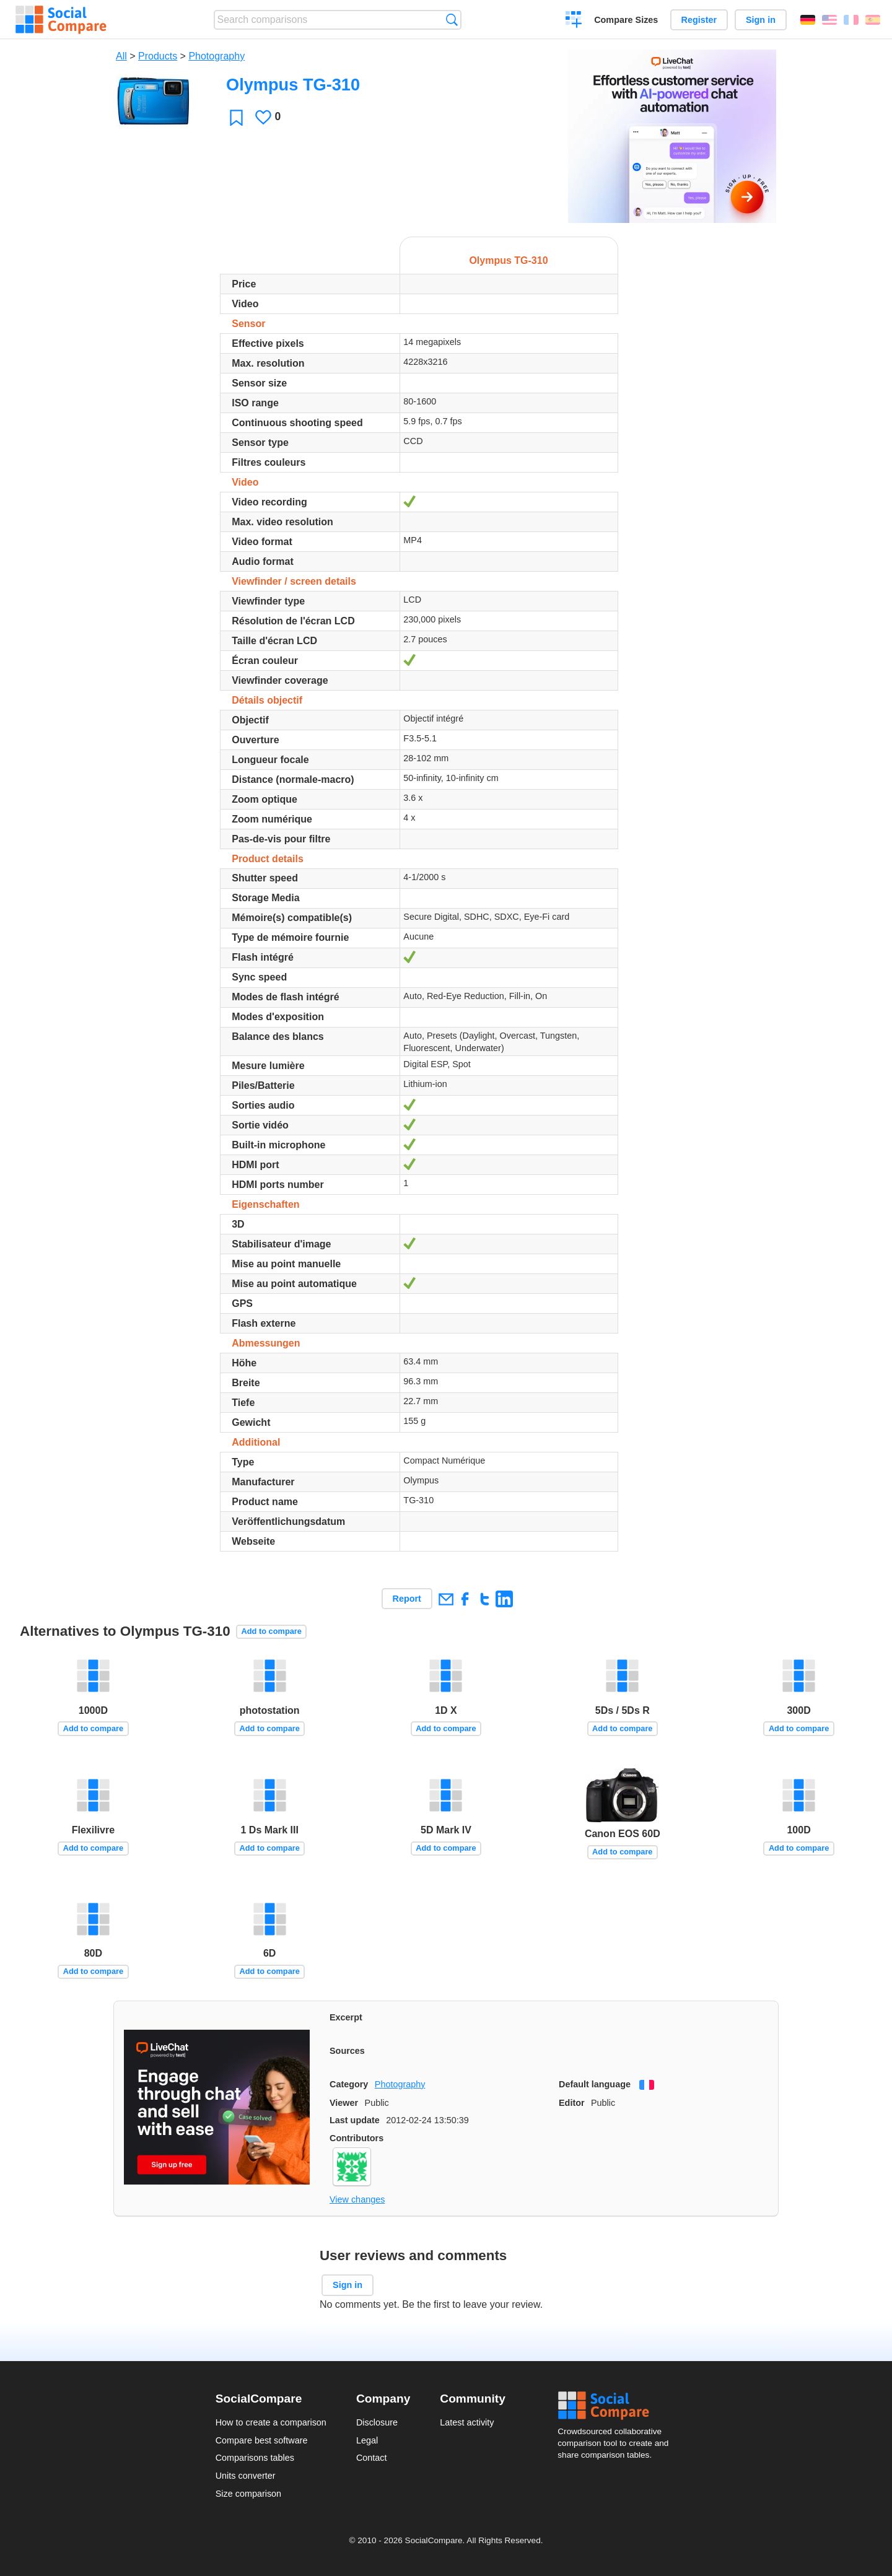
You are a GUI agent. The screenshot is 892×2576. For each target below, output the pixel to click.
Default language (595, 2084)
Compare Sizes (626, 20)
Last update (355, 2120)
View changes (357, 2199)
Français (851, 20)
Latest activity (467, 2422)
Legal (367, 2440)
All (121, 56)
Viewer (344, 2103)
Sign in (761, 20)
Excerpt (346, 2017)
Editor (572, 2103)
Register (699, 20)
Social (617, 2406)
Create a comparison (574, 21)
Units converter (246, 2476)
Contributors (356, 2138)
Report (407, 1599)
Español (872, 20)
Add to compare (272, 1631)
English (829, 20)
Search (452, 19)
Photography (216, 56)
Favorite (236, 117)
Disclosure (377, 2422)
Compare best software (262, 2440)
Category (349, 2084)
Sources (347, 2051)
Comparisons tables (255, 2458)
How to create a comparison (271, 2422)
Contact (371, 2458)
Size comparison (248, 2494)
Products (157, 56)
